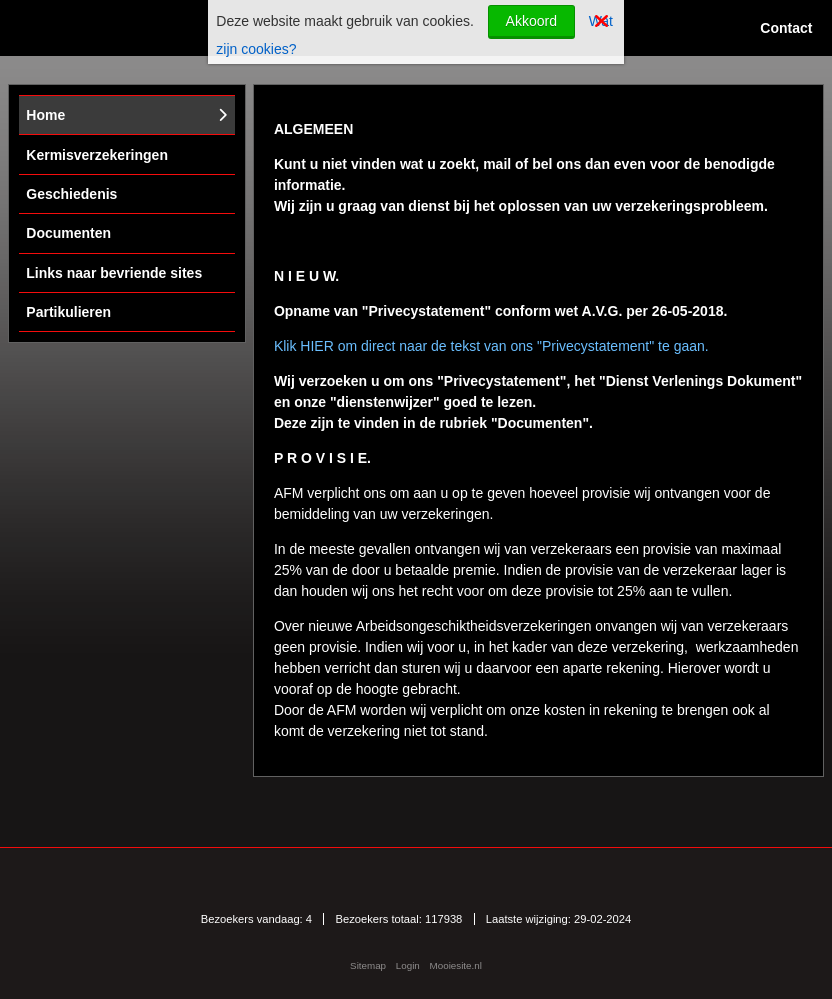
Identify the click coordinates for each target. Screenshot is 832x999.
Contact (786, 28)
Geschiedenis (71, 194)
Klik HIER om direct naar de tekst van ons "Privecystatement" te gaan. (491, 346)
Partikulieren (68, 312)
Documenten (68, 233)
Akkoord (531, 21)
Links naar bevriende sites (114, 273)
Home (45, 115)
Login (408, 965)
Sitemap (368, 965)
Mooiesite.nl (456, 965)
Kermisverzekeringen (97, 155)
